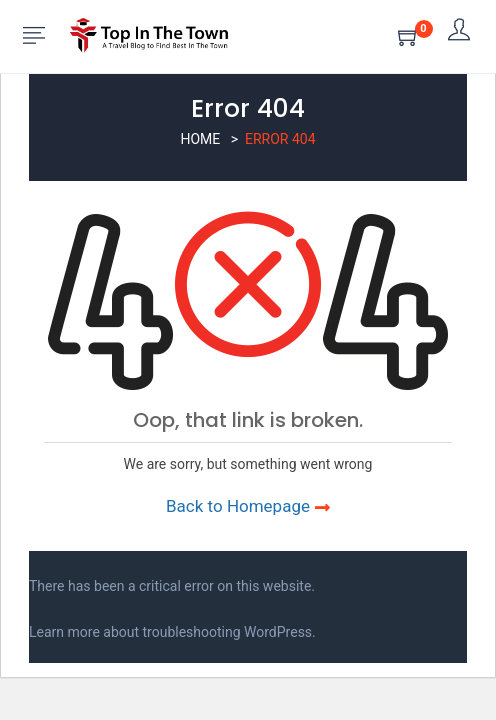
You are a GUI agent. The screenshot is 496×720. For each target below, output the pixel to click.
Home (200, 139)
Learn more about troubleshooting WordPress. (172, 632)
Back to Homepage (248, 506)
